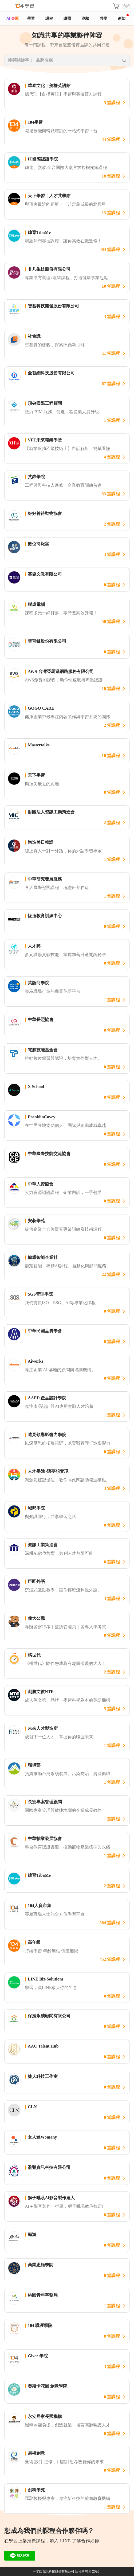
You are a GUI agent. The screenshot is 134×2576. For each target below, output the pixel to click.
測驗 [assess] (85, 18)
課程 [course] (49, 18)
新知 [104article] (123, 17)
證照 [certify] (67, 18)
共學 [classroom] (103, 18)
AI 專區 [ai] (12, 18)
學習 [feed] (31, 18)
